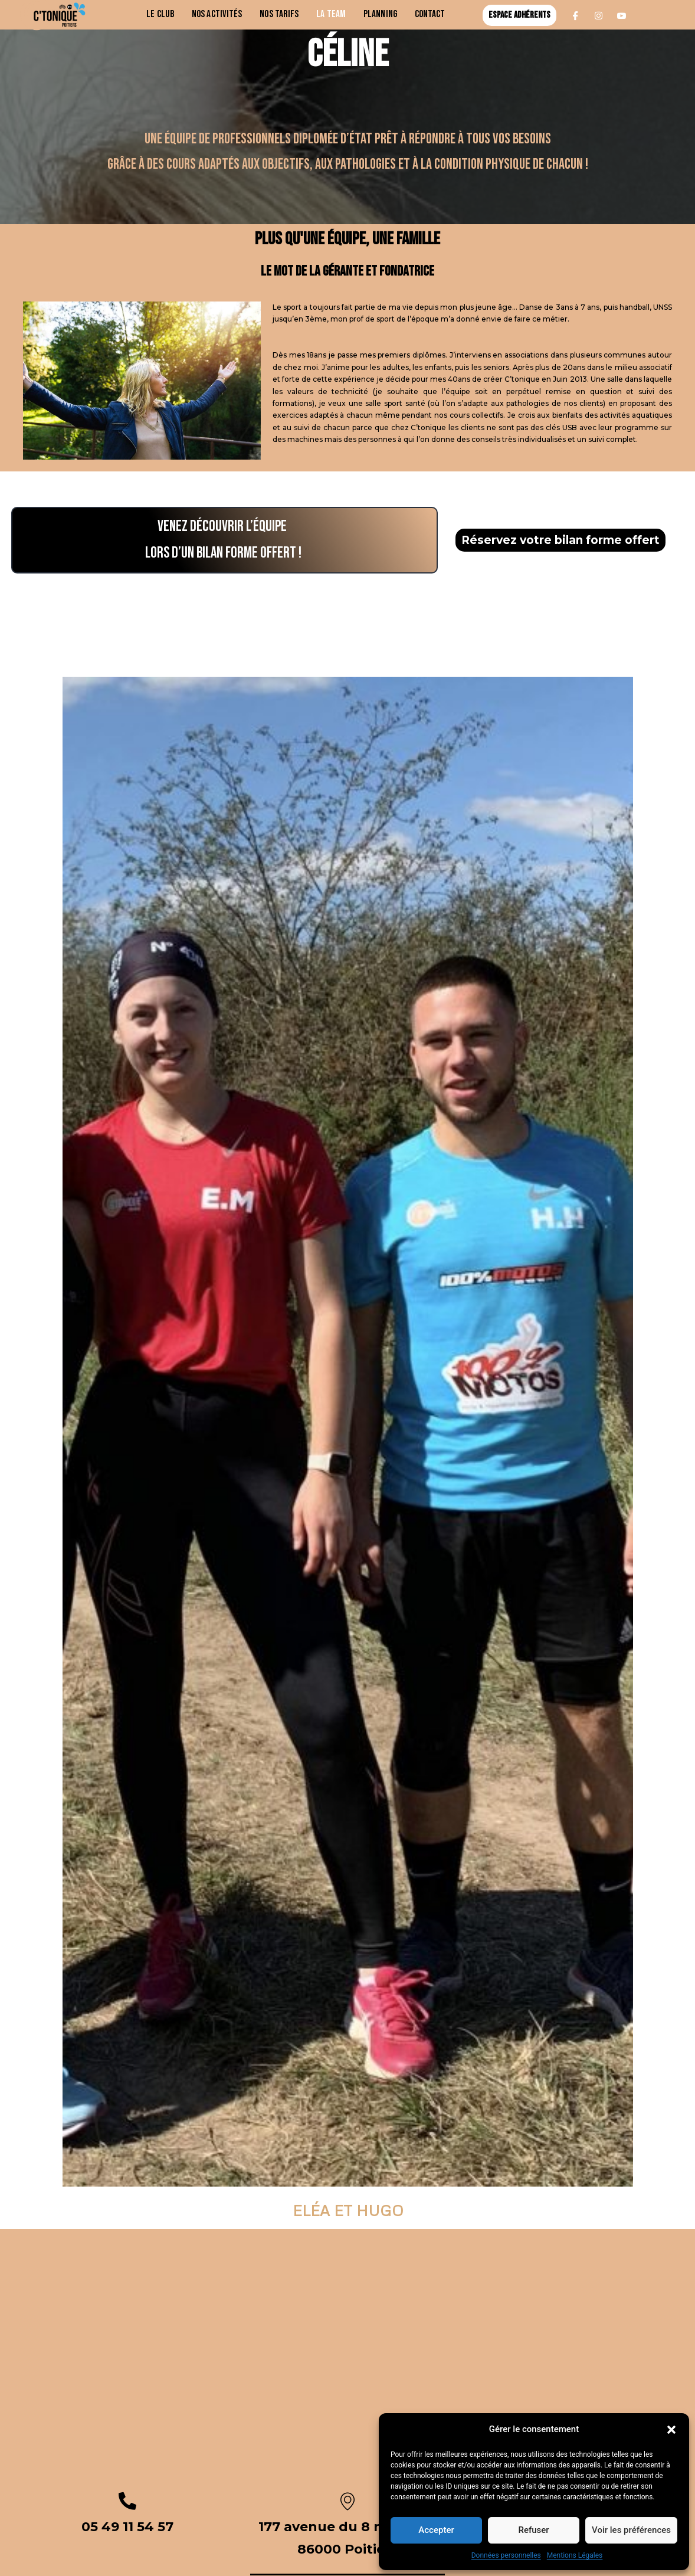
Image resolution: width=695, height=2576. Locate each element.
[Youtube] (621, 15)
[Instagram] (598, 15)
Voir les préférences (631, 2530)
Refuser (533, 2530)
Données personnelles (506, 2555)
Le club (159, 14)
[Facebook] (575, 15)
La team (331, 14)
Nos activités (216, 14)
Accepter (436, 2530)
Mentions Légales (575, 2555)
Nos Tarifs (279, 14)
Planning (380, 14)
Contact (431, 14)
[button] (671, 2430)
